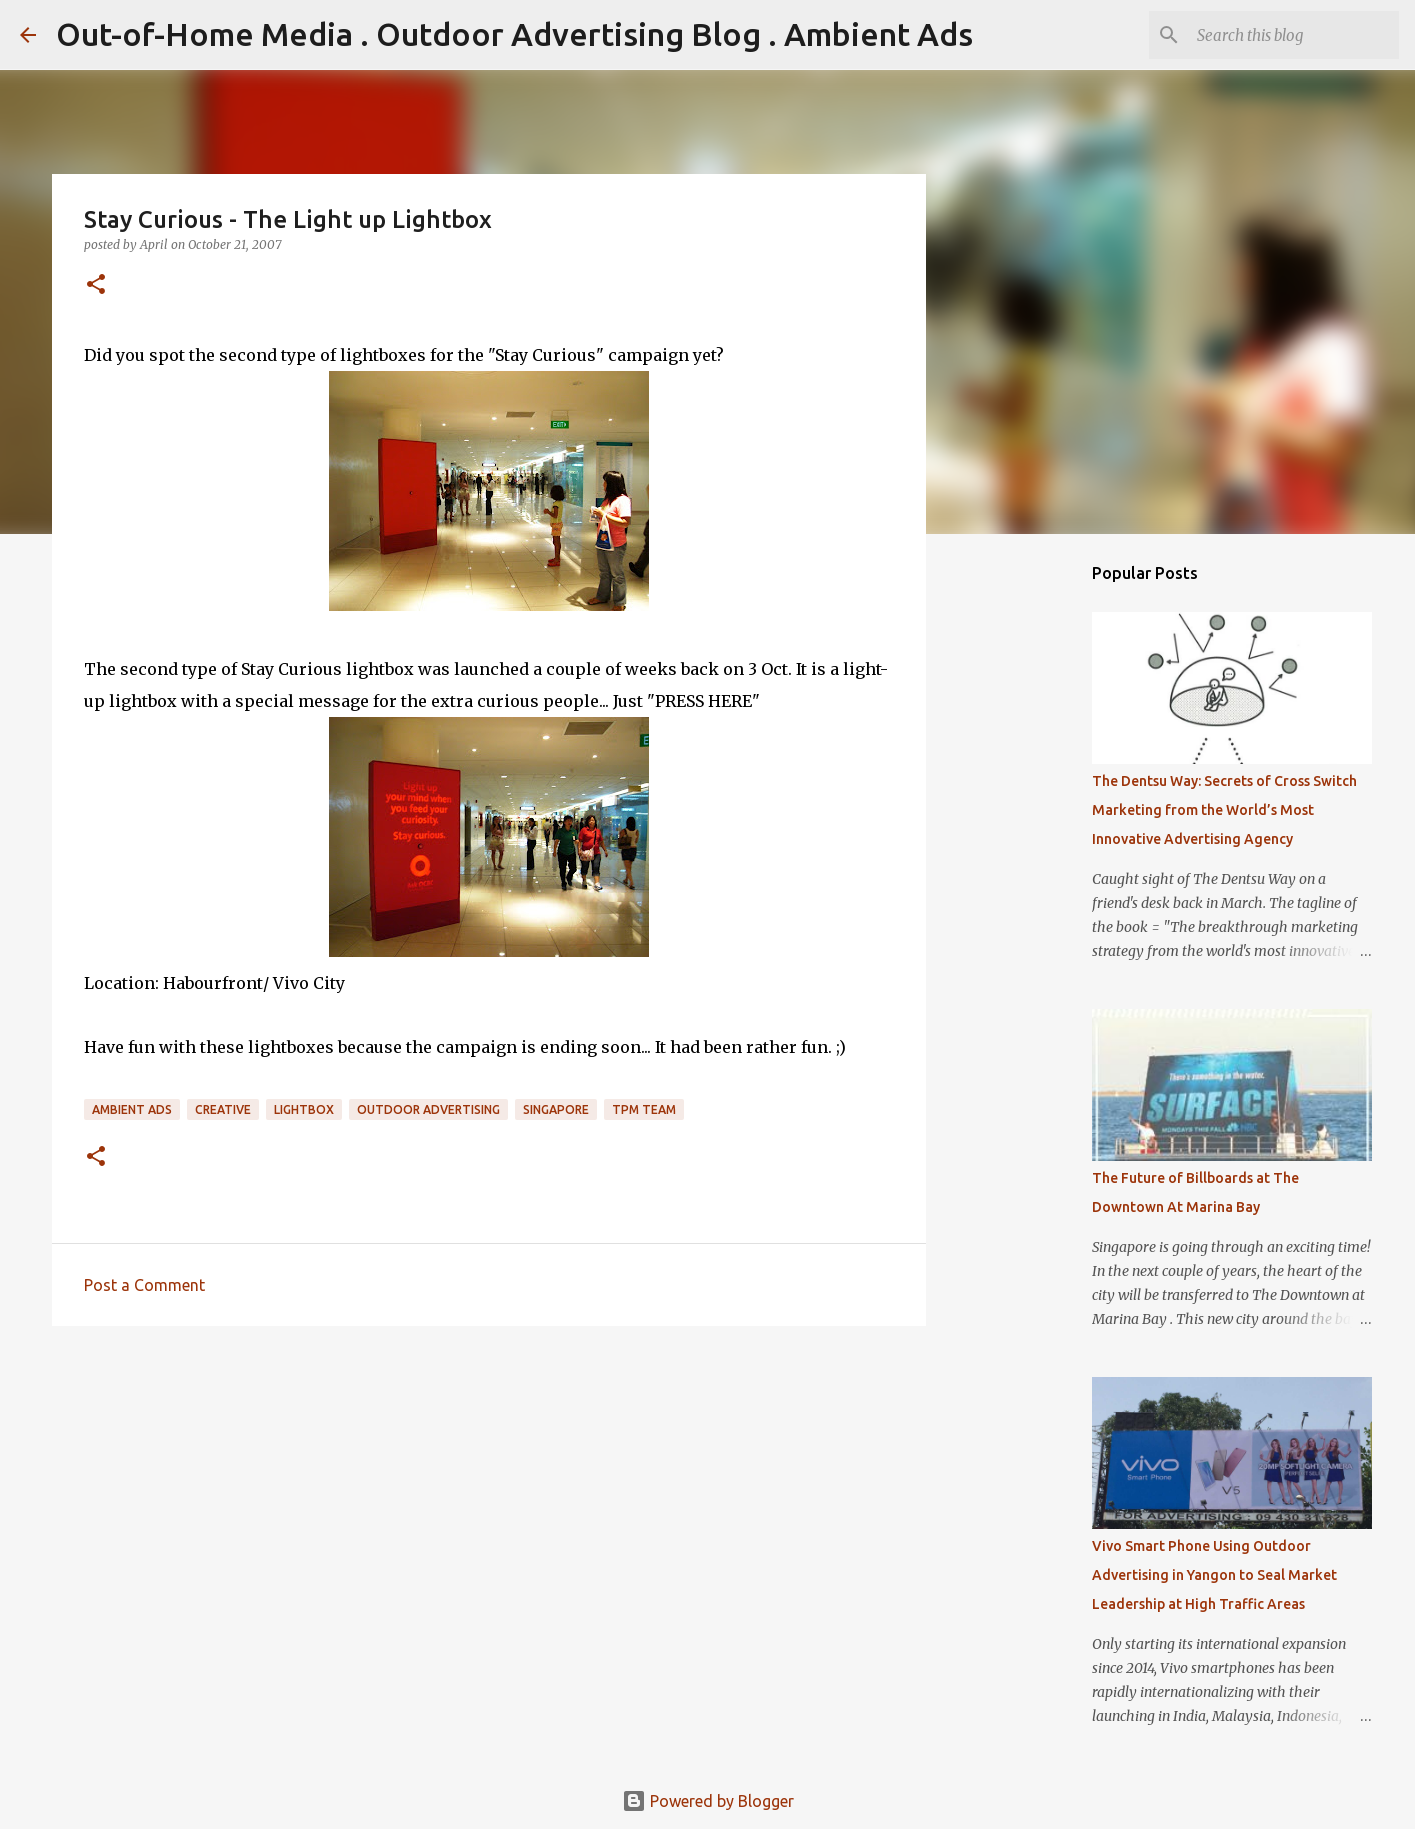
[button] (96, 285)
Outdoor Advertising (428, 1109)
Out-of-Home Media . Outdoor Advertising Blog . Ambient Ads (514, 34)
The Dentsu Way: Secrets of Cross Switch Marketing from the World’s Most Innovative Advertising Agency (1224, 810)
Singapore (556, 1109)
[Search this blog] (1294, 35)
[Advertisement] (489, 1496)
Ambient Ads (132, 1109)
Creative (223, 1109)
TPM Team (644, 1109)
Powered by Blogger (708, 1801)
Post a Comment (144, 1285)
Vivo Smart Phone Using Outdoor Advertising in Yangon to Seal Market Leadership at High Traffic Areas (1214, 1575)
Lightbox (304, 1109)
